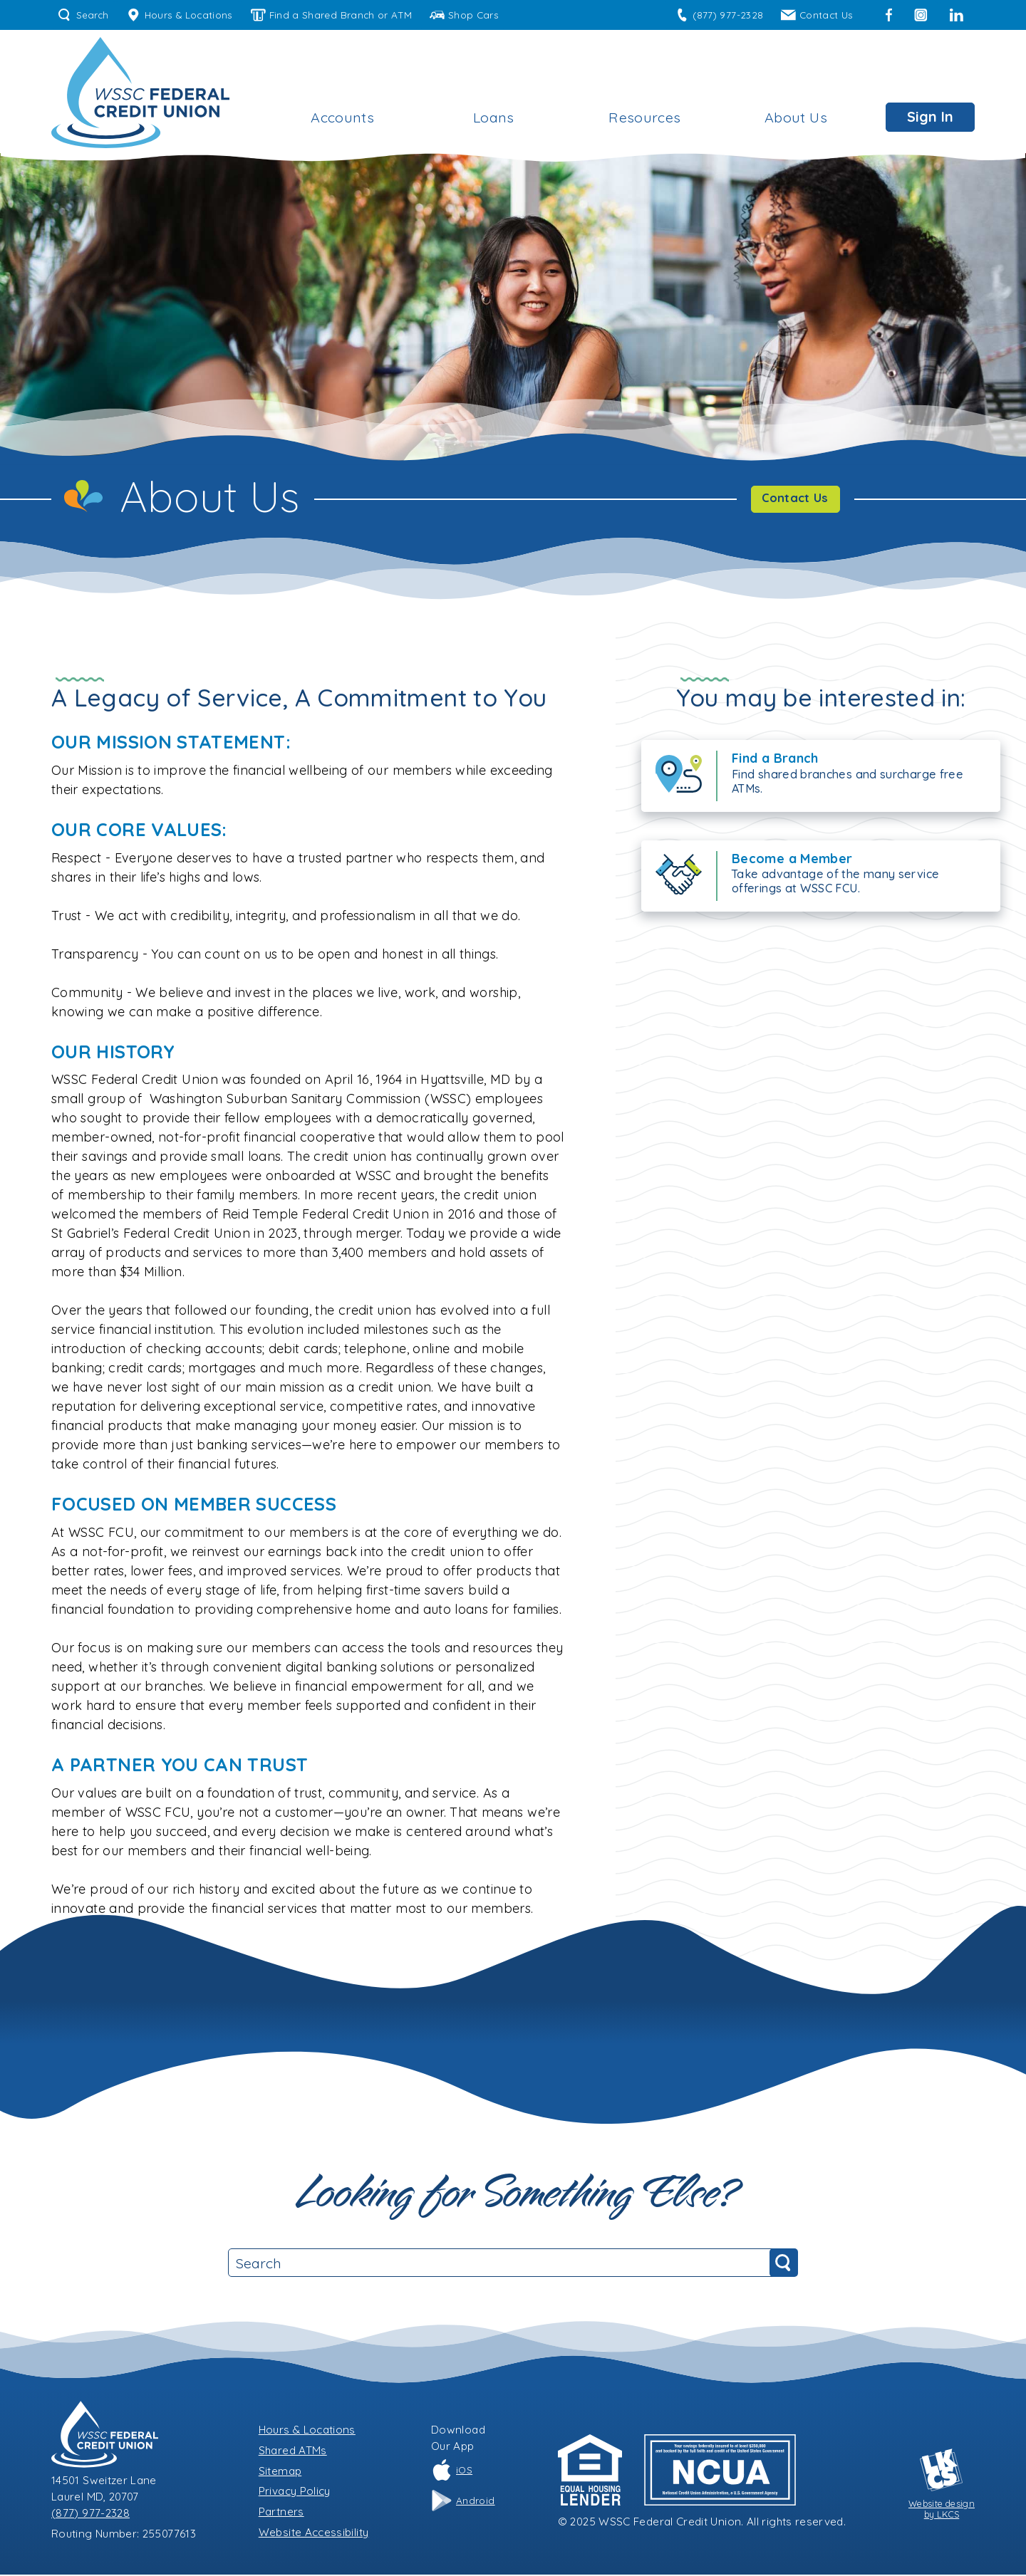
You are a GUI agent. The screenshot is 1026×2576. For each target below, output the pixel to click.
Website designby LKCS (941, 2485)
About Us (796, 117)
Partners (281, 2513)
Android (463, 2502)
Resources (644, 117)
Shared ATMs (293, 2451)
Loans (493, 117)
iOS (451, 2471)
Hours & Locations (179, 15)
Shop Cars (464, 15)
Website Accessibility (314, 2533)
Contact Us (817, 15)
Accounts (342, 117)
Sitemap (280, 2472)
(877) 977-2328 (719, 15)
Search (83, 15)
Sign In (930, 116)
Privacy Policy (295, 2492)
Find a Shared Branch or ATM (331, 15)
